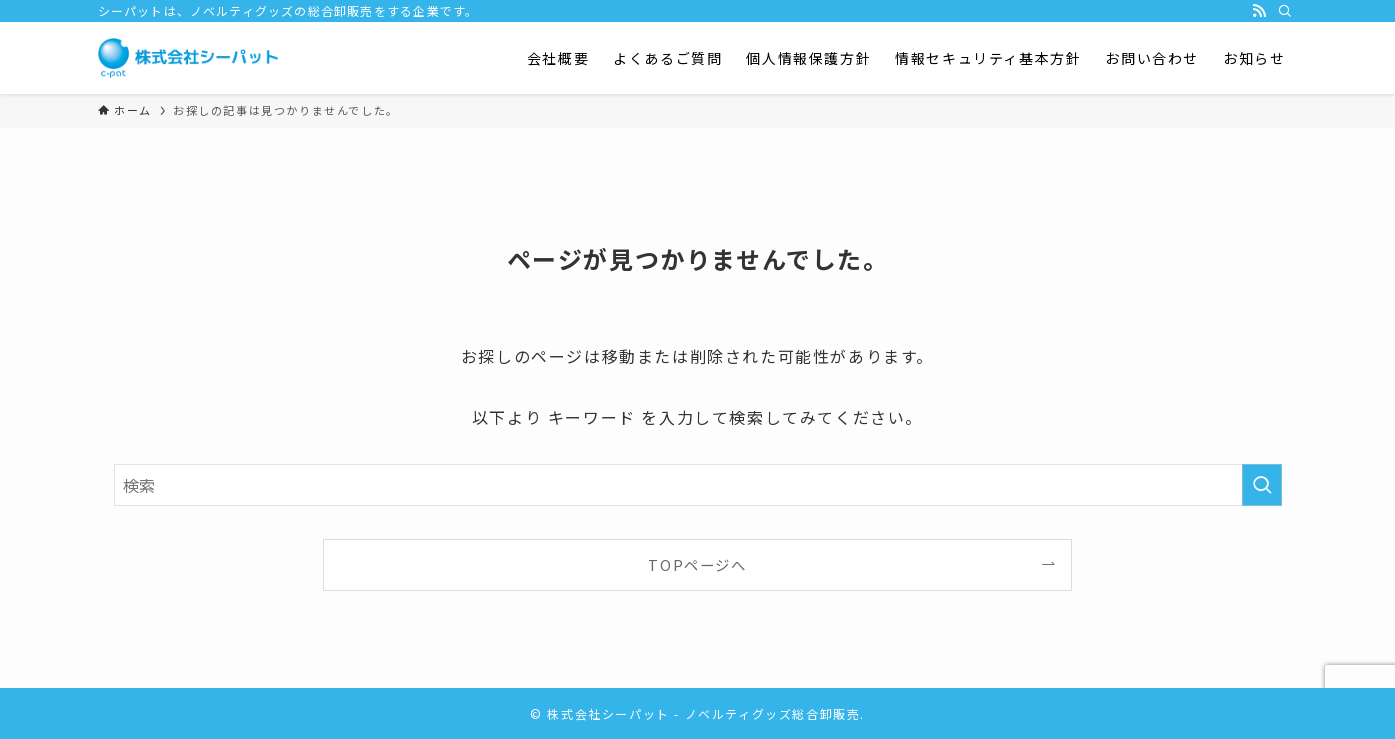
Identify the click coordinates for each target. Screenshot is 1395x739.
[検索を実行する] (1262, 485)
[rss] (1259, 11)
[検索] (1285, 11)
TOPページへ (697, 564)
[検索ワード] (698, 485)
